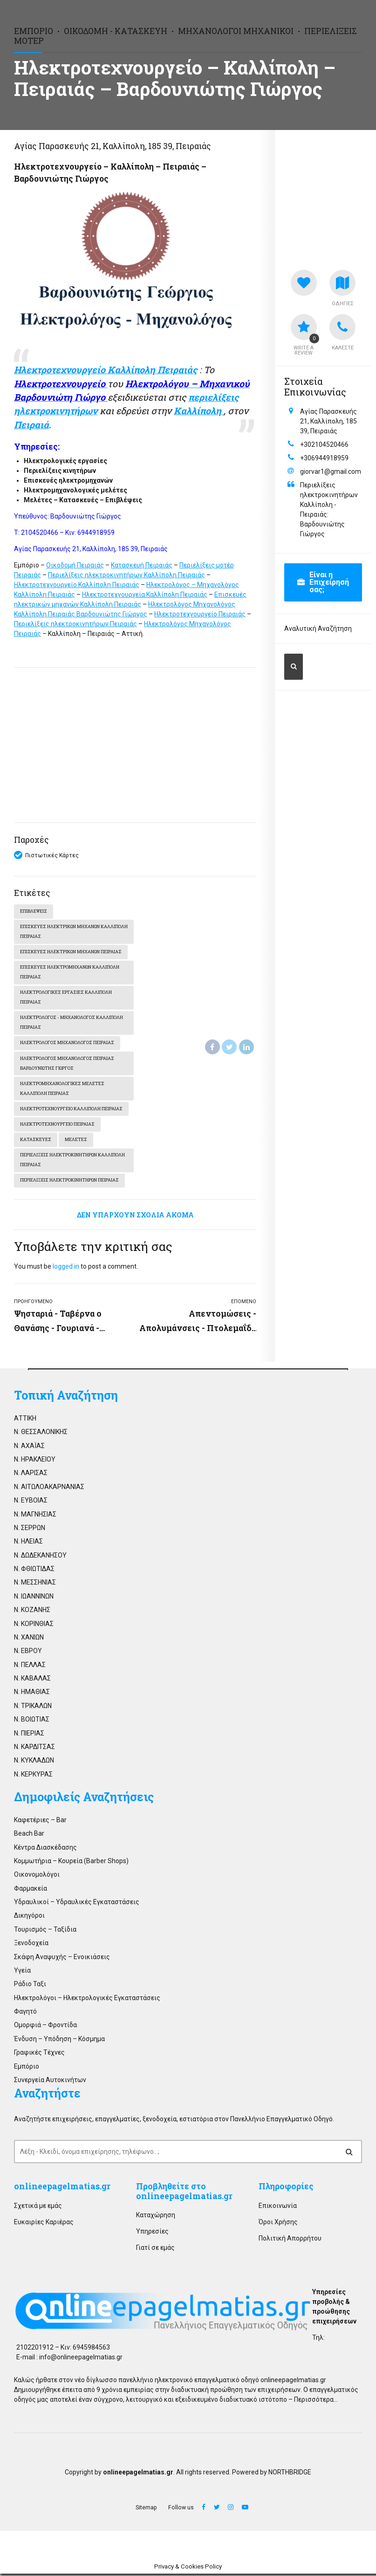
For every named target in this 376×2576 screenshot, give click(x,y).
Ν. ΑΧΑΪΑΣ (29, 1448)
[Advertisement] (135, 745)
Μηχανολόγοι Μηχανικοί (236, 31)
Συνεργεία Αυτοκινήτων (50, 2082)
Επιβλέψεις (33, 912)
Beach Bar (29, 1836)
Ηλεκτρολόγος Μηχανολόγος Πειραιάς (67, 1044)
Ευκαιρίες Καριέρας (44, 2224)
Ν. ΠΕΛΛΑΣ (30, 1667)
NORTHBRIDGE (289, 2474)
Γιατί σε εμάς (155, 2250)
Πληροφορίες (286, 2189)
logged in (66, 1269)
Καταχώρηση (155, 2217)
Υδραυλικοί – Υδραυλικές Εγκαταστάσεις (76, 1904)
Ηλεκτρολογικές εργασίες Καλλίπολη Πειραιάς (66, 998)
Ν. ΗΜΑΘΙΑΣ (32, 1694)
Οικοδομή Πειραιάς (75, 565)
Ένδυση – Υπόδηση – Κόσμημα (59, 2041)
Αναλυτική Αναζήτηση (318, 628)
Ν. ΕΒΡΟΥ (28, 1653)
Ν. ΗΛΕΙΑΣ (28, 1544)
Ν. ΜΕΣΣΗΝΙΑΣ (35, 1585)
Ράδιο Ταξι (30, 1986)
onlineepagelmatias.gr (62, 2189)
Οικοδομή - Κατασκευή (115, 31)
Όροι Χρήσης (278, 2224)
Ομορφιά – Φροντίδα (45, 2027)
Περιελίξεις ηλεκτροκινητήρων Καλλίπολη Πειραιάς (126, 575)
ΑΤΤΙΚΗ (25, 1420)
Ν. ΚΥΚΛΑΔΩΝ (34, 1763)
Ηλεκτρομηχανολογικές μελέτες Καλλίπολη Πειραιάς (62, 1090)
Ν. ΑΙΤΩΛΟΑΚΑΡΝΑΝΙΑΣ (49, 1489)
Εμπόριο (33, 31)
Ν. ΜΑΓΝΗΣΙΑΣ (35, 1516)
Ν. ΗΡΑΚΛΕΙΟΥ (34, 1462)
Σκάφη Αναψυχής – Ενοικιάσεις (62, 1959)
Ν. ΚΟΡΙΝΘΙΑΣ (34, 1626)
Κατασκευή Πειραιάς (141, 565)
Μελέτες (76, 1142)
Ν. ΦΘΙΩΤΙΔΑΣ (34, 1571)
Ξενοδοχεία (31, 1945)
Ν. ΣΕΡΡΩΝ (29, 1530)
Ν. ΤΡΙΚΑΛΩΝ (33, 1708)
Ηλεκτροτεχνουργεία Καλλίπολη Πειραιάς (144, 594)
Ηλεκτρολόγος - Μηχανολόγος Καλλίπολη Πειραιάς (71, 1024)
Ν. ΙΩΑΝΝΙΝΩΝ (34, 1598)
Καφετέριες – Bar (40, 1822)
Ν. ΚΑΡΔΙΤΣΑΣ (34, 1749)
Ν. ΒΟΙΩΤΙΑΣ (31, 1722)
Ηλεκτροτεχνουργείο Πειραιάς (200, 614)
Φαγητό (25, 2014)
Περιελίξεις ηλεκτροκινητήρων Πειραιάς (75, 624)
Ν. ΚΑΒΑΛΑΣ (32, 1681)
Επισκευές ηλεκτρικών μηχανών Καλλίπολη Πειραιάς (60, 932)
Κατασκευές (35, 1142)
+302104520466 (324, 444)
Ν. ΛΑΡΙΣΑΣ (31, 1475)
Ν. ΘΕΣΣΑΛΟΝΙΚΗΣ (41, 1434)
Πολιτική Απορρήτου (290, 2240)
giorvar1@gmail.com (330, 471)
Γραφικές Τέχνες (39, 2055)
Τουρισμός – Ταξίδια (45, 1931)
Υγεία (22, 1972)
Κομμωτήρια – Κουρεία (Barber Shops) (71, 1863)
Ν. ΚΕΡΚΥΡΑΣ (33, 1776)
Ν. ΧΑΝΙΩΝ (29, 1639)
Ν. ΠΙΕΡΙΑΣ (29, 1735)
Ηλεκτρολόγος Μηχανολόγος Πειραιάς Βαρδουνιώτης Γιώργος (67, 1065)
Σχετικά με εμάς (38, 2208)
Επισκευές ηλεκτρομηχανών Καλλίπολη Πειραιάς (70, 973)
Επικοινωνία (278, 2208)
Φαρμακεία (30, 1890)
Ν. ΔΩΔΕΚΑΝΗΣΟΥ (40, 1557)
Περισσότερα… (316, 2401)
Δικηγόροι (29, 1918)
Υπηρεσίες (152, 2233)
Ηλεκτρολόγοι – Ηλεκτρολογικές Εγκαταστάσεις (87, 2000)
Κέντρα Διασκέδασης (45, 1849)
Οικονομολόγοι (37, 1877)
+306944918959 (324, 458)
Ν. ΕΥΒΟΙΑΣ (31, 1503)
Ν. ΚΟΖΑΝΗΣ (32, 1612)
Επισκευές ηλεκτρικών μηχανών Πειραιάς (71, 953)
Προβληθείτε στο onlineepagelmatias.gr (184, 2194)
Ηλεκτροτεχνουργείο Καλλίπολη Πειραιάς (76, 584)
